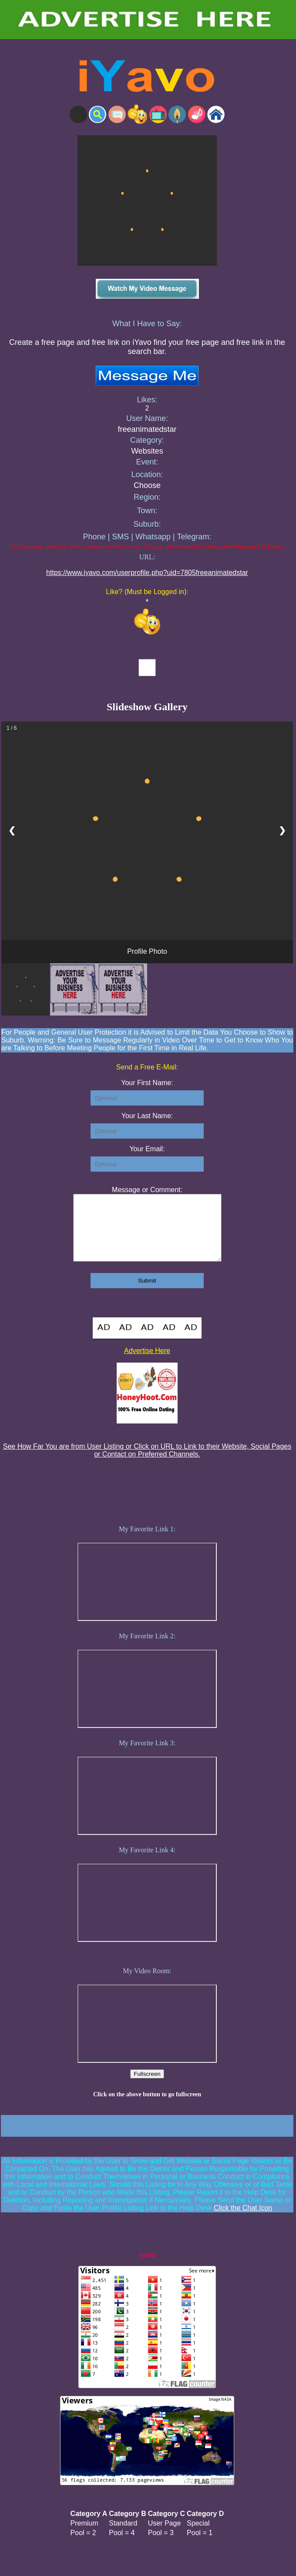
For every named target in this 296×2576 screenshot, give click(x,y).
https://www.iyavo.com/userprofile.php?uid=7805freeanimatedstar (147, 572)
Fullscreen (147, 2087)
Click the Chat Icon (243, 2221)
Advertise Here (147, 1363)
